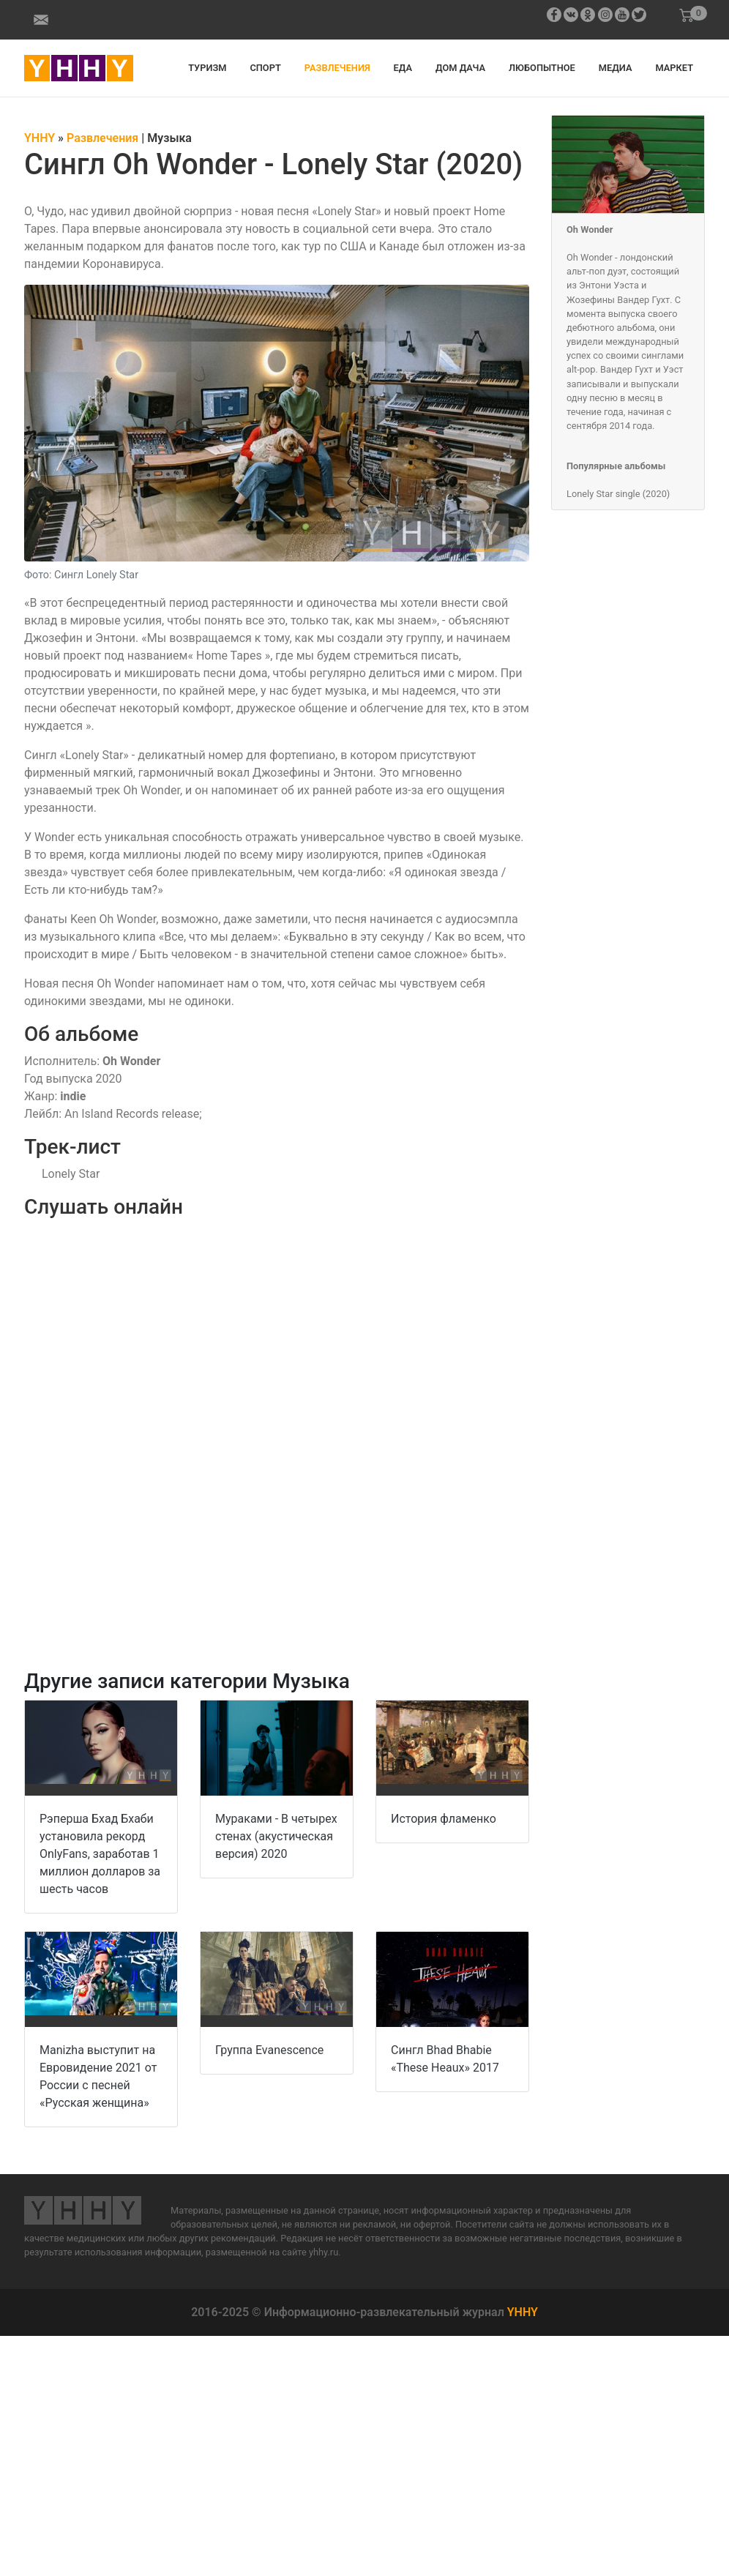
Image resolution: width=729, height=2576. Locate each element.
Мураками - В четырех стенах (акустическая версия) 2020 (276, 1836)
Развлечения (337, 67)
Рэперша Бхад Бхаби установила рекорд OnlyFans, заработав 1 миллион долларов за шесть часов (100, 1854)
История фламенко (443, 1819)
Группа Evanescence (269, 2050)
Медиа (615, 67)
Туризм (207, 67)
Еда (403, 67)
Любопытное (542, 67)
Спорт (265, 67)
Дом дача (460, 67)
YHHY (522, 2312)
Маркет (674, 67)
